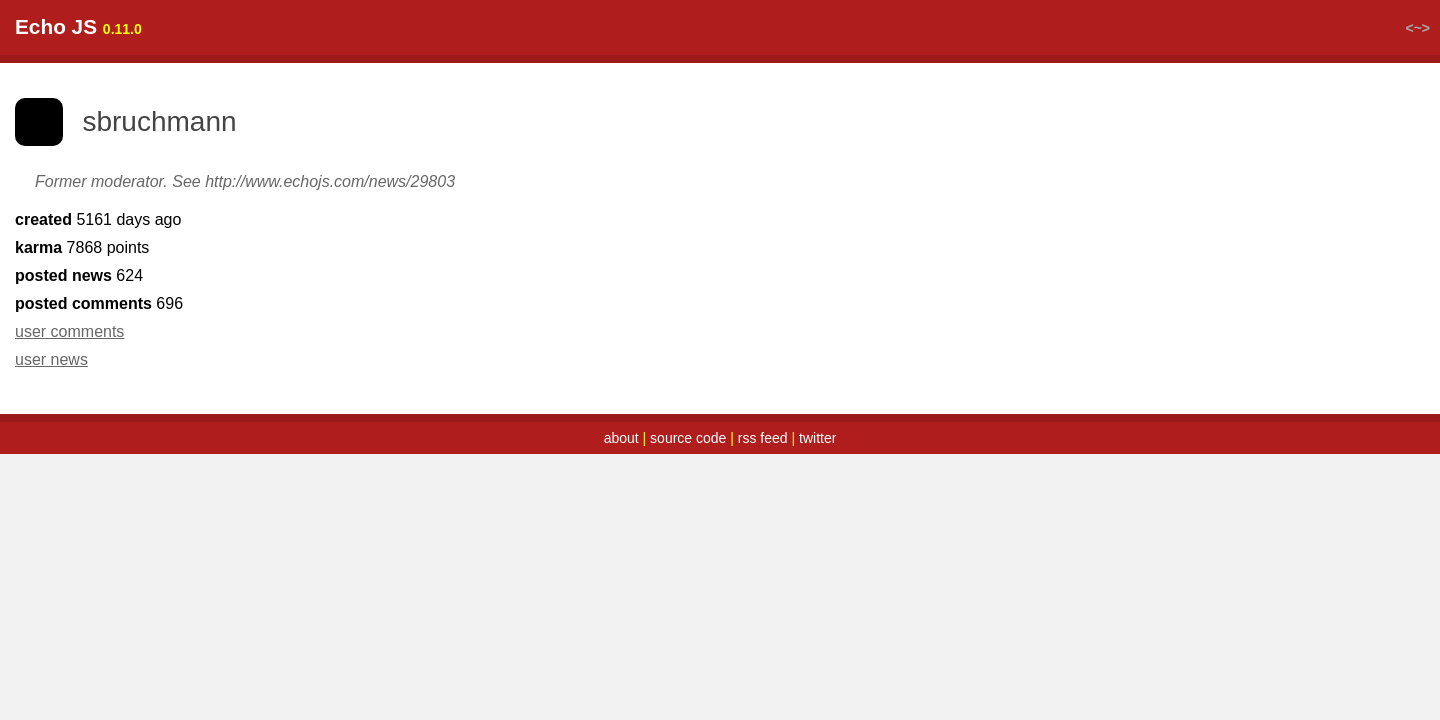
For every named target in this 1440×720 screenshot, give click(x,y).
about (621, 462)
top (222, 52)
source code (688, 462)
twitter (817, 462)
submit (434, 52)
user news (99, 383)
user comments (117, 355)
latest (280, 52)
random (354, 52)
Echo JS (104, 50)
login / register (1324, 52)
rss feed (763, 462)
